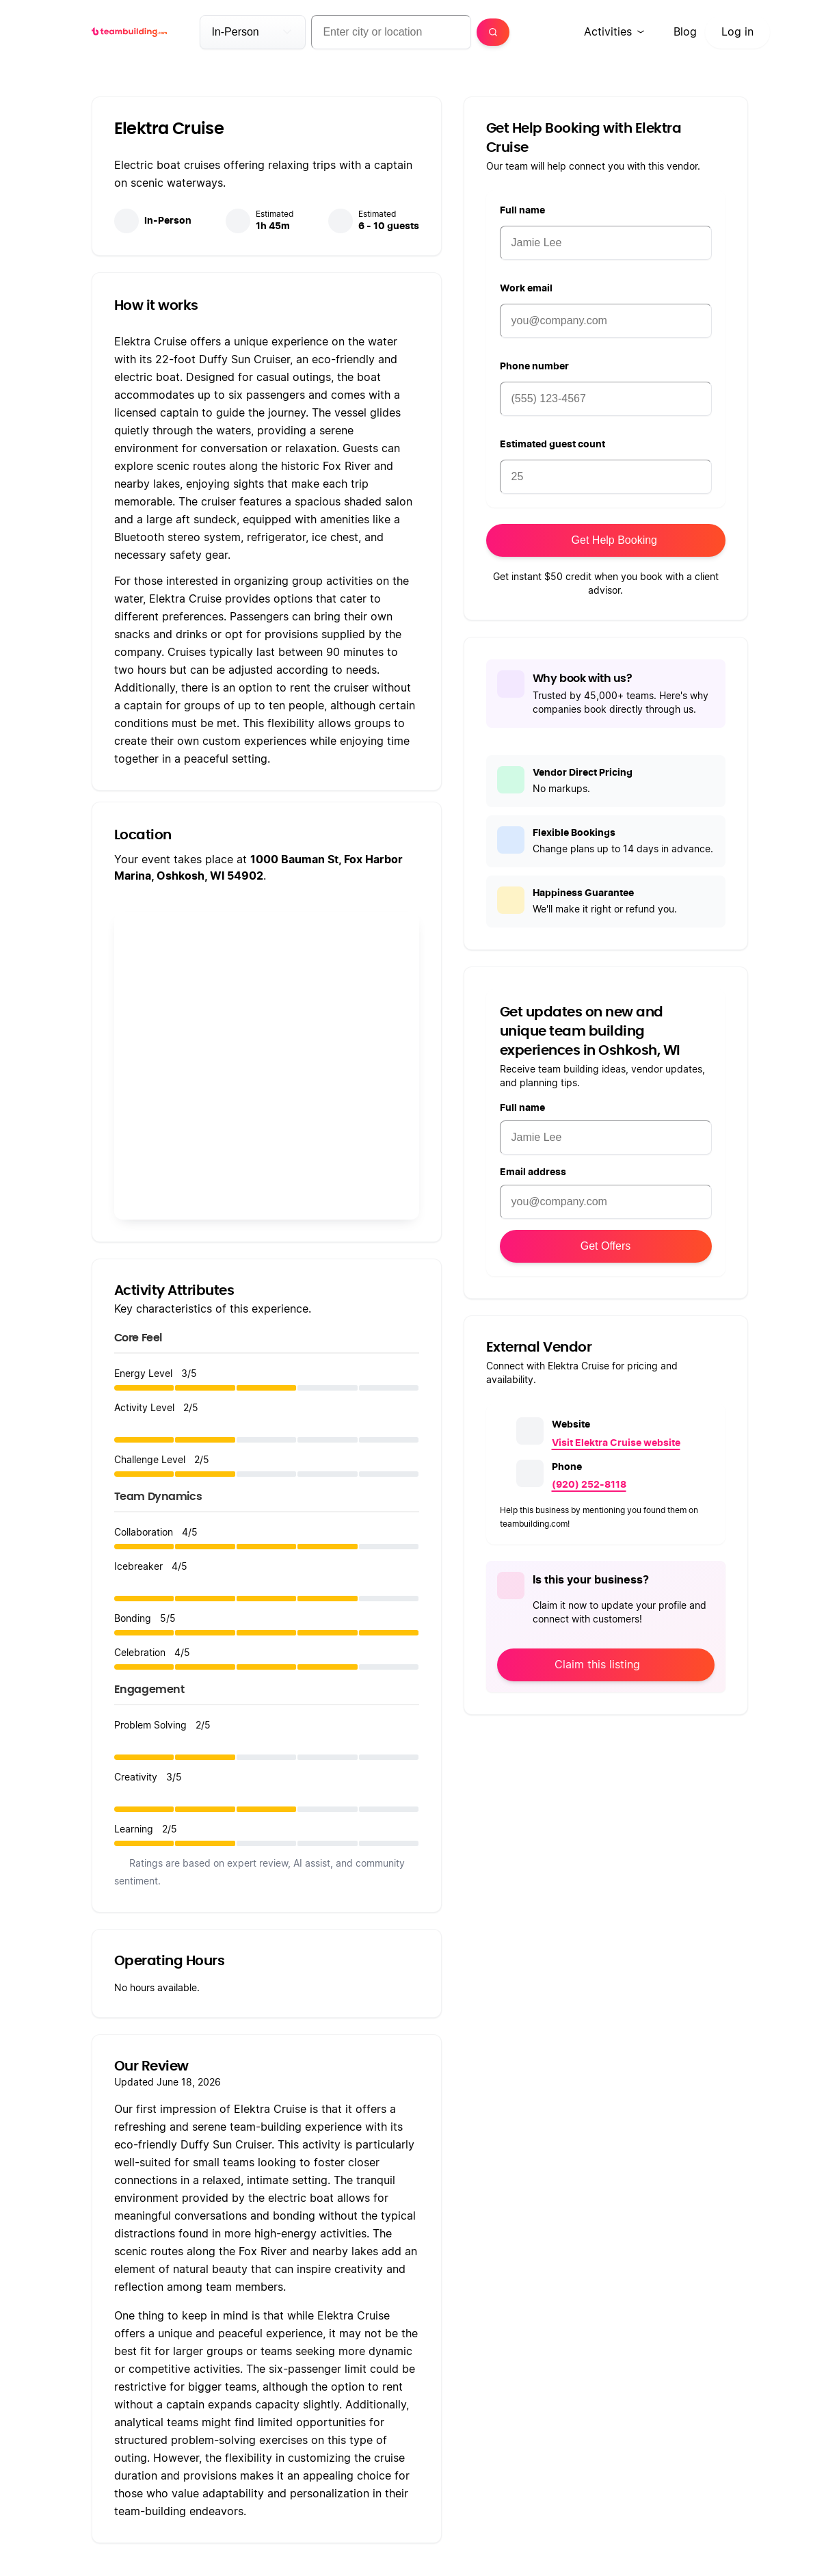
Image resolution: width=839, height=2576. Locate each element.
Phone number (534, 366)
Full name (522, 210)
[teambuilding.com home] (130, 32)
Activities (608, 32)
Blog (685, 32)
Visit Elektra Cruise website (616, 1443)
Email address (533, 1172)
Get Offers (606, 1246)
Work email (526, 288)
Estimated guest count (552, 444)
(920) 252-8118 (589, 1485)
